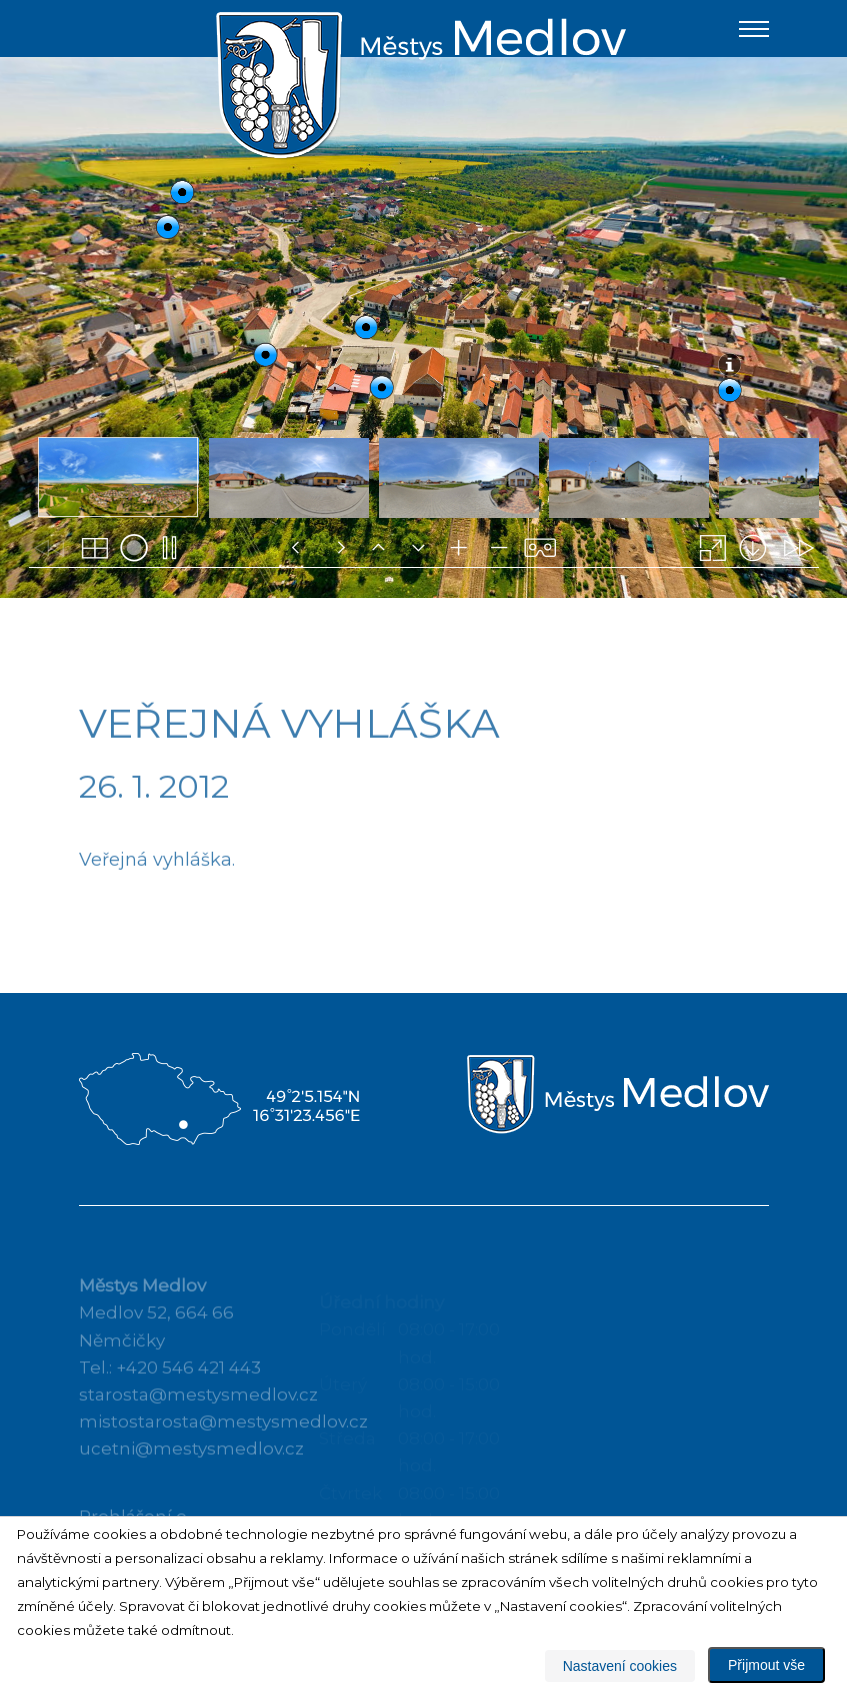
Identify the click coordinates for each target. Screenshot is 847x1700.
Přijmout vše (766, 1665)
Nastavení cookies (620, 1666)
